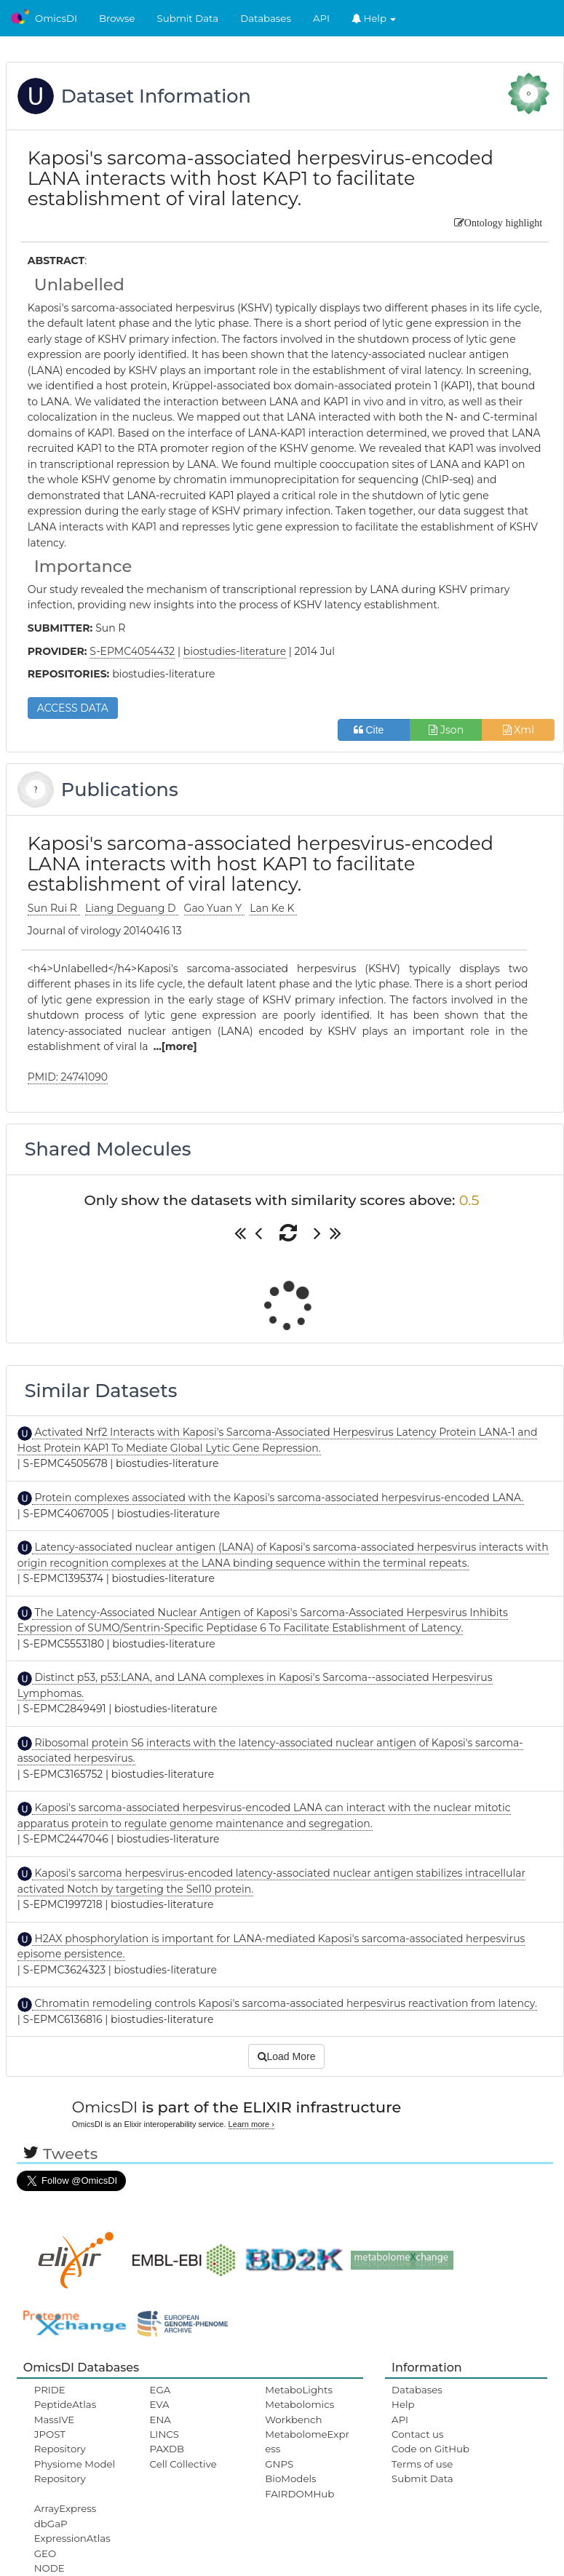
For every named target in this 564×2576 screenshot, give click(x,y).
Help (374, 18)
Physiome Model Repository (74, 2471)
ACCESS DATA (72, 708)
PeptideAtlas (65, 2404)
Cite (374, 730)
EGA (160, 2390)
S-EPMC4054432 (132, 651)
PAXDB (167, 2448)
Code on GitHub (430, 2448)
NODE (49, 2568)
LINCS (164, 2434)
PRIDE (49, 2390)
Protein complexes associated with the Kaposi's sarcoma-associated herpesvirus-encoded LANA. (278, 1497)
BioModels (290, 2478)
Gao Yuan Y (214, 908)
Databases (265, 18)
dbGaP (51, 2523)
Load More (287, 2056)
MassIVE (54, 2419)
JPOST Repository (60, 2441)
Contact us (417, 2434)
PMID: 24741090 (68, 1077)
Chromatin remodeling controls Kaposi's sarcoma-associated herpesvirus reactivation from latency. (284, 2003)
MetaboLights (299, 2390)
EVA (160, 2404)
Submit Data (188, 18)
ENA (160, 2419)
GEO (45, 2553)
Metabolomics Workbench (299, 2411)
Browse (117, 18)
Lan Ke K (273, 908)
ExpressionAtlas (72, 2538)
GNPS (279, 2464)
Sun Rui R (54, 908)
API (321, 18)
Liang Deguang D (131, 908)
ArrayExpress (65, 2508)
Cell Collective (183, 2464)
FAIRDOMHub (299, 2494)
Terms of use (422, 2464)
